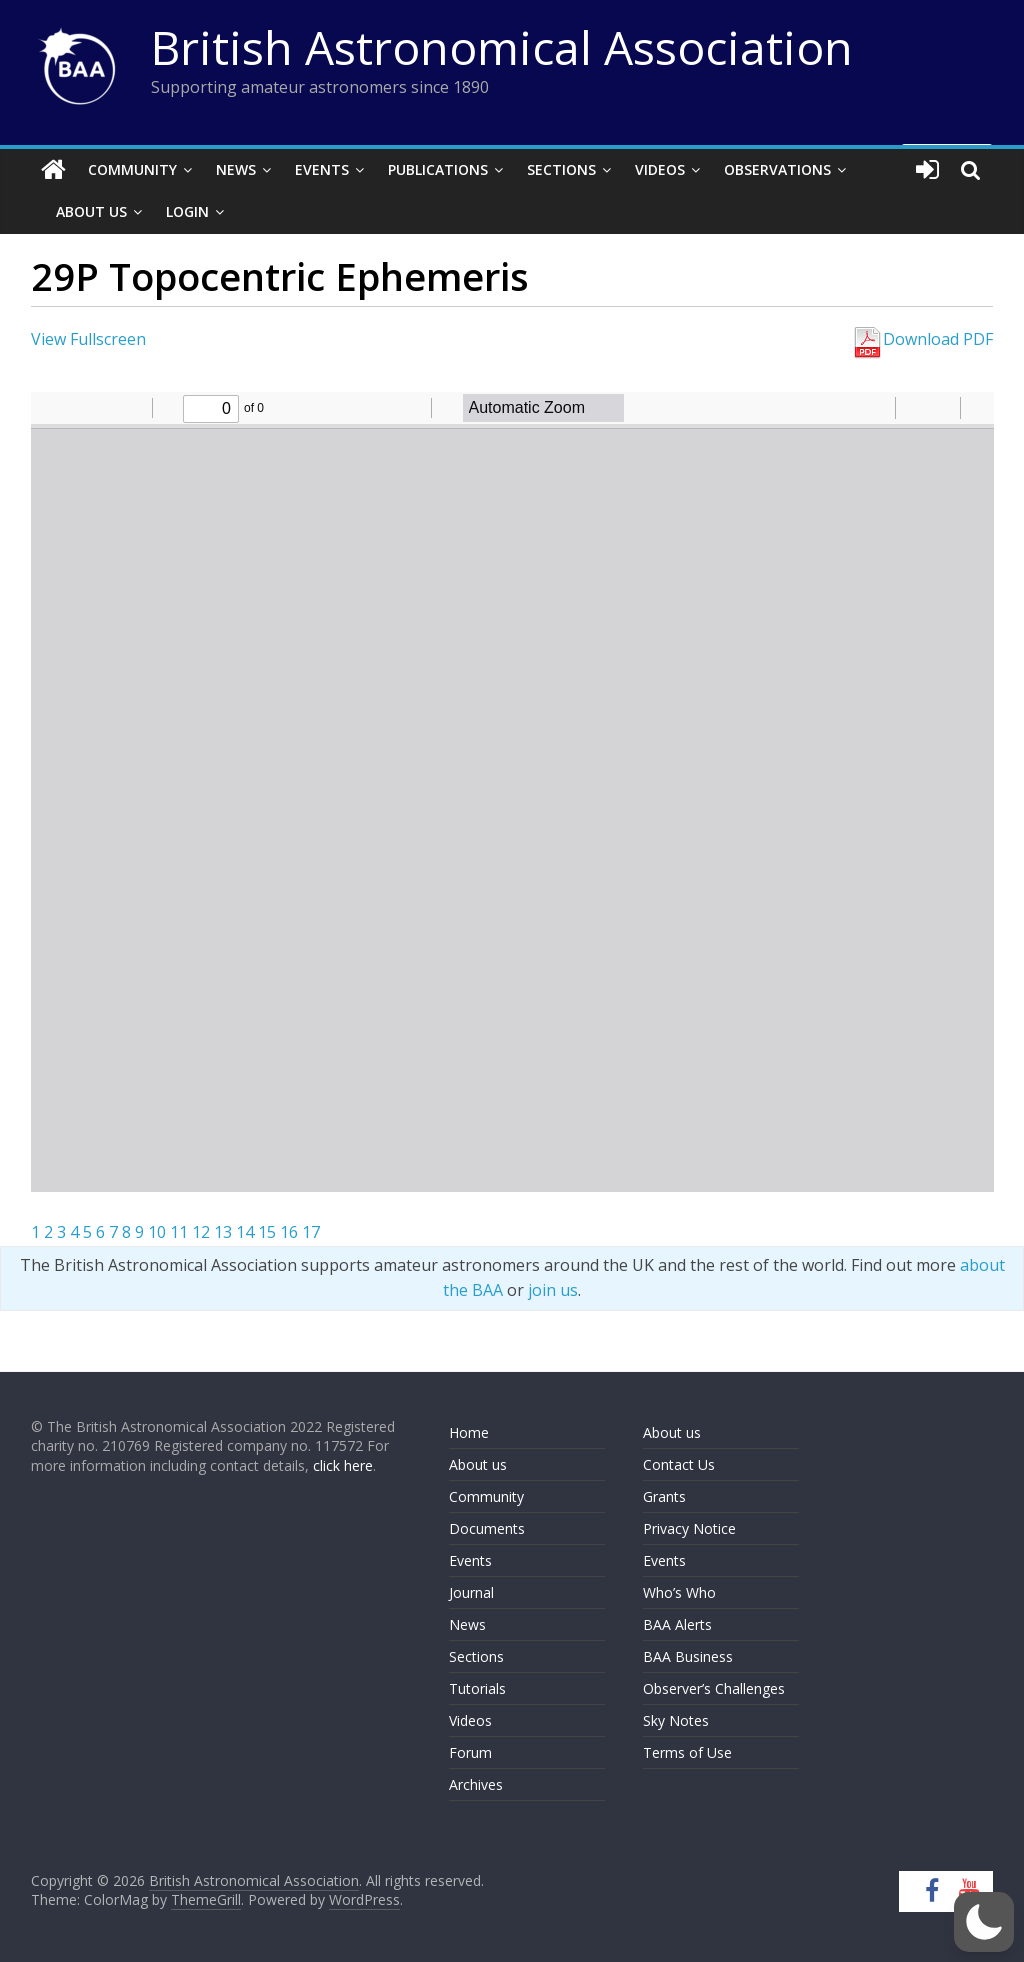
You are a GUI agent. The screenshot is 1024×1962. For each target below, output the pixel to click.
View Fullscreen (88, 339)
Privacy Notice (689, 1528)
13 (223, 1232)
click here (343, 1465)
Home (469, 1432)
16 (289, 1232)
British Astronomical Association (502, 47)
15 (267, 1232)
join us (553, 1290)
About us (478, 1464)
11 (179, 1232)
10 (157, 1232)
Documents (487, 1528)
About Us (91, 211)
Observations (777, 169)
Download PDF (922, 339)
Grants (664, 1496)
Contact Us (679, 1464)
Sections (561, 169)
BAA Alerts (677, 1624)
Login (187, 211)
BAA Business (688, 1656)
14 (245, 1232)
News (236, 169)
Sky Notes (676, 1720)
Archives (476, 1784)
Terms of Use (687, 1752)
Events (322, 169)
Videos (660, 169)
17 (311, 1232)
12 (201, 1232)
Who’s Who (679, 1592)
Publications (438, 169)
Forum (470, 1752)
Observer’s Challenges (714, 1688)
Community (132, 169)
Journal (471, 1592)
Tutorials (477, 1688)
